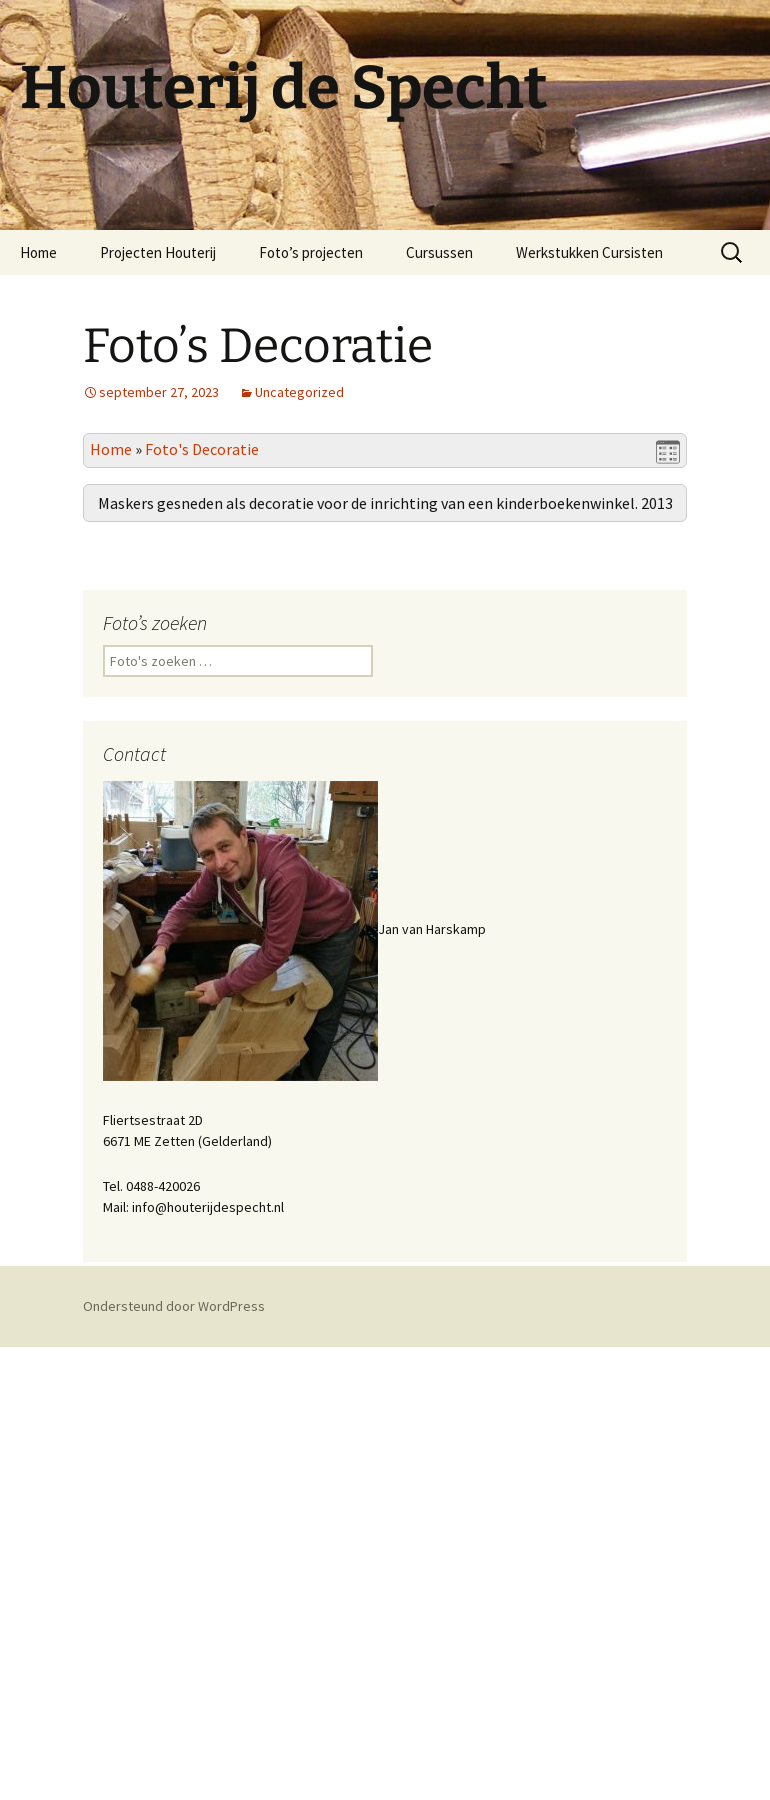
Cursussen (439, 252)
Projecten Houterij (158, 252)
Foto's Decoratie (202, 449)
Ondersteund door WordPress (174, 1759)
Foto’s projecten (311, 252)
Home (38, 252)
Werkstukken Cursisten (589, 252)
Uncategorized (299, 392)
